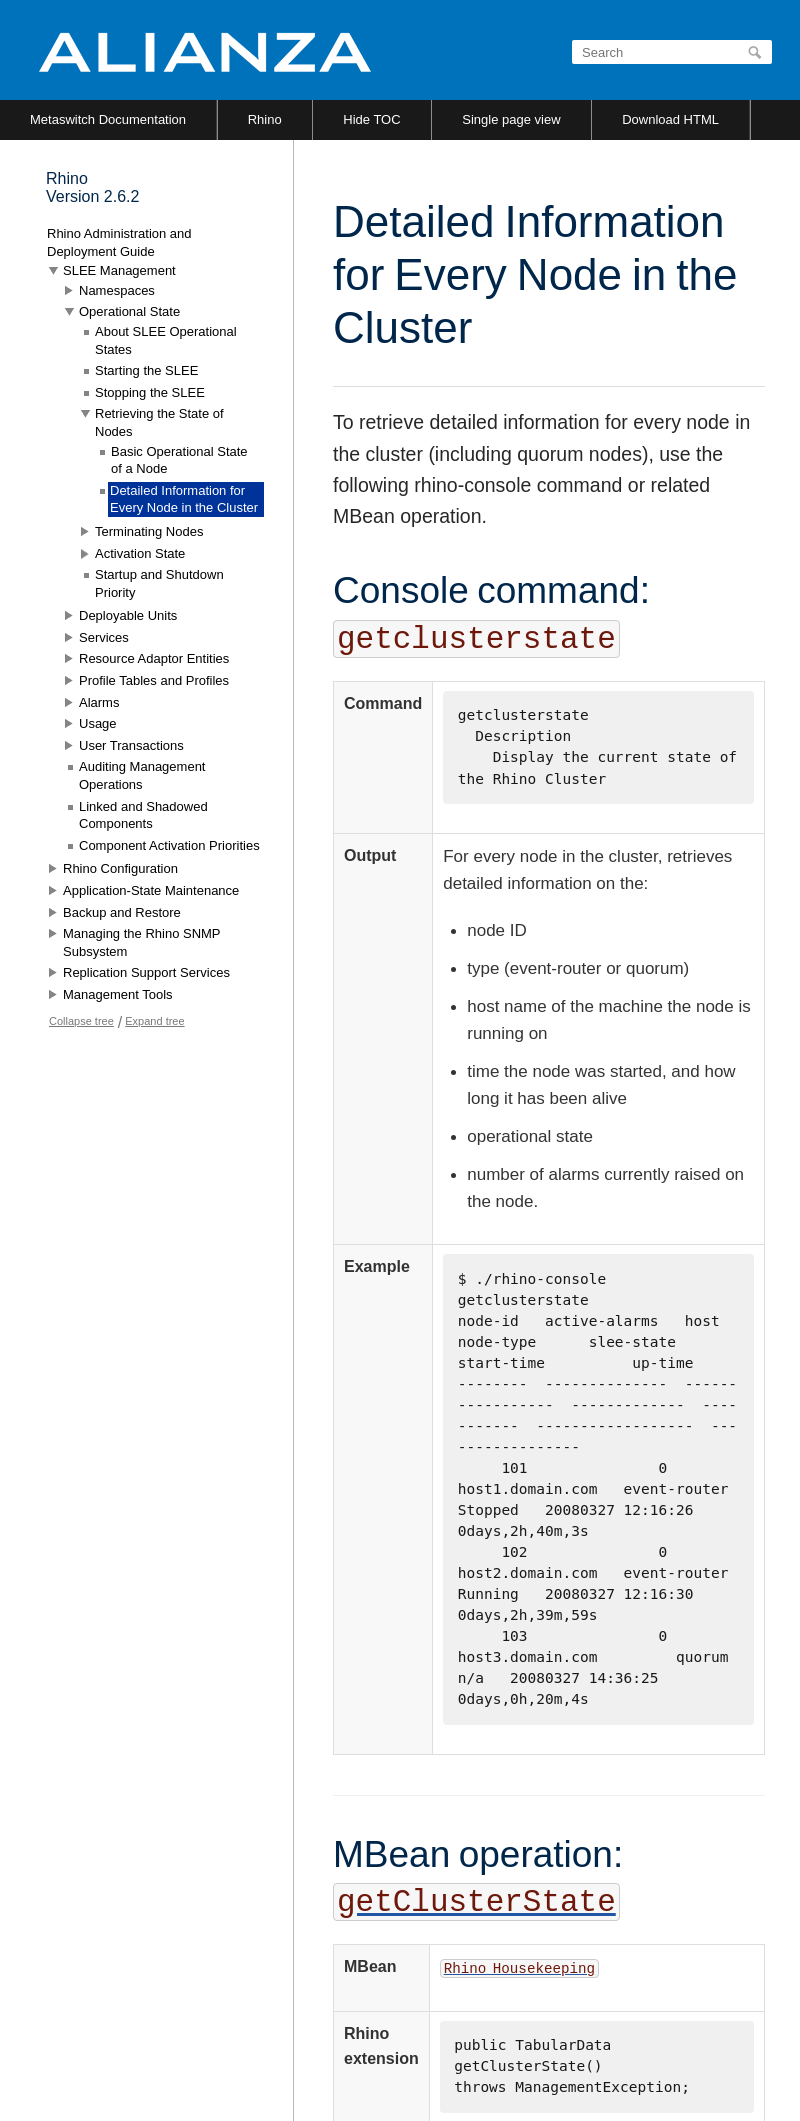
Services (104, 637)
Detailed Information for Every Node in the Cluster (184, 499)
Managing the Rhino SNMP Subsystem (141, 942)
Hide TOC (371, 119)
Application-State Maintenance (151, 890)
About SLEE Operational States (166, 340)
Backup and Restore (122, 912)
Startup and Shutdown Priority (159, 583)
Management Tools (118, 994)
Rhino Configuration (120, 868)
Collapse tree (81, 1021)
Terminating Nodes (149, 531)
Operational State (129, 311)
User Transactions (131, 745)
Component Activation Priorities (169, 845)
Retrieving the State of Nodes (159, 422)
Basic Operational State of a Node (179, 460)
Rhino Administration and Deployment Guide (119, 242)
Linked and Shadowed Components (143, 815)
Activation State (140, 553)
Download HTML (670, 119)
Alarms (99, 702)
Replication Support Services (146, 972)
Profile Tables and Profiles (154, 680)
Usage (98, 723)
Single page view (511, 119)
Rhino (265, 119)
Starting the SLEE (146, 370)
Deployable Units (128, 615)
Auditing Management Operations (142, 775)
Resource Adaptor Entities (154, 658)
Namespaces (117, 290)
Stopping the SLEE (150, 392)
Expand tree (154, 1021)
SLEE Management (119, 270)
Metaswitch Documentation (108, 119)
